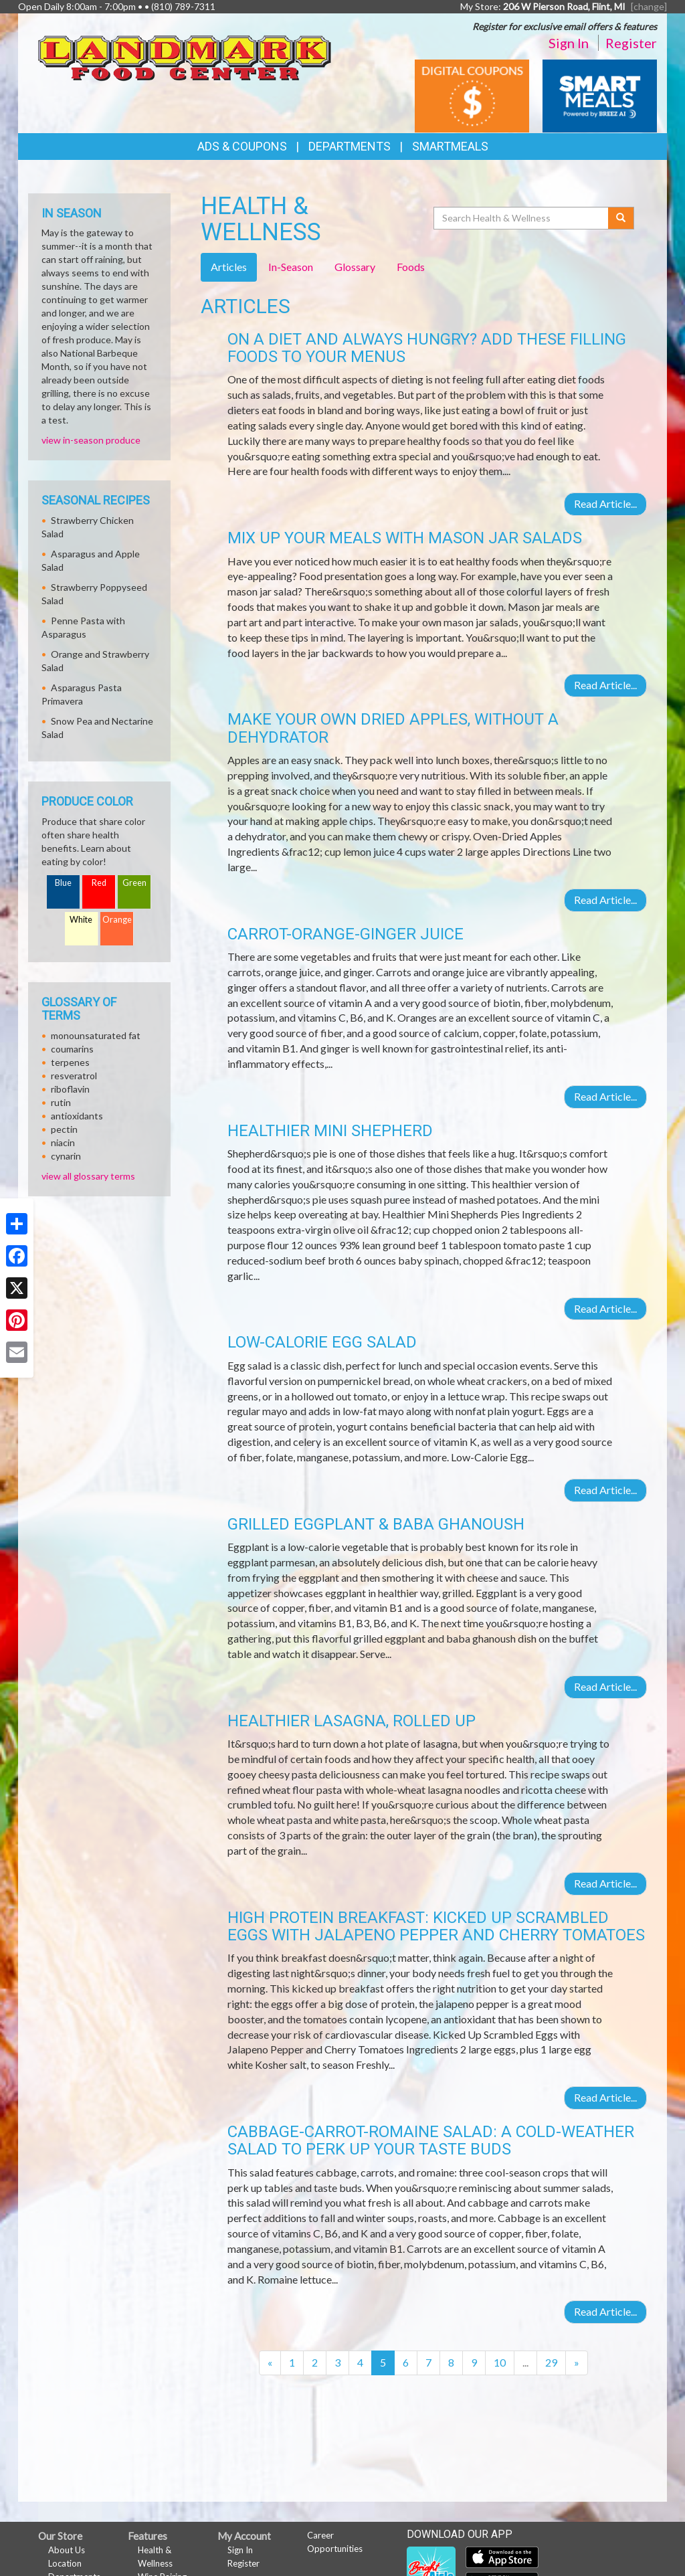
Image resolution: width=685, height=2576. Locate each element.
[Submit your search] (621, 218)
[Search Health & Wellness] (521, 218)
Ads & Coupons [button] (242, 146)
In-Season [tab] (290, 266)
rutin (61, 1102)
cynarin (66, 1156)
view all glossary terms (88, 1176)
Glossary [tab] (354, 266)
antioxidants (77, 1115)
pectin (64, 1129)
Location (65, 2563)
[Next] (576, 2363)
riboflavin (70, 1089)
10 (500, 2362)
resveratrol (74, 1075)
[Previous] (270, 2363)
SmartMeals (450, 146)
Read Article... (605, 503)
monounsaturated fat (95, 1035)
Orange (117, 920)
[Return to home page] (185, 54)
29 (551, 2362)
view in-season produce (90, 440)
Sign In (569, 43)
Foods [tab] (411, 266)
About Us (66, 2550)
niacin (63, 1142)
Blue (63, 883)
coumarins (72, 1048)
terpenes (70, 1062)
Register (631, 43)
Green (134, 883)
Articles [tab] (229, 266)
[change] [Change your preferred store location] (649, 6)
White (81, 920)
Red (99, 883)
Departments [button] (349, 146)
